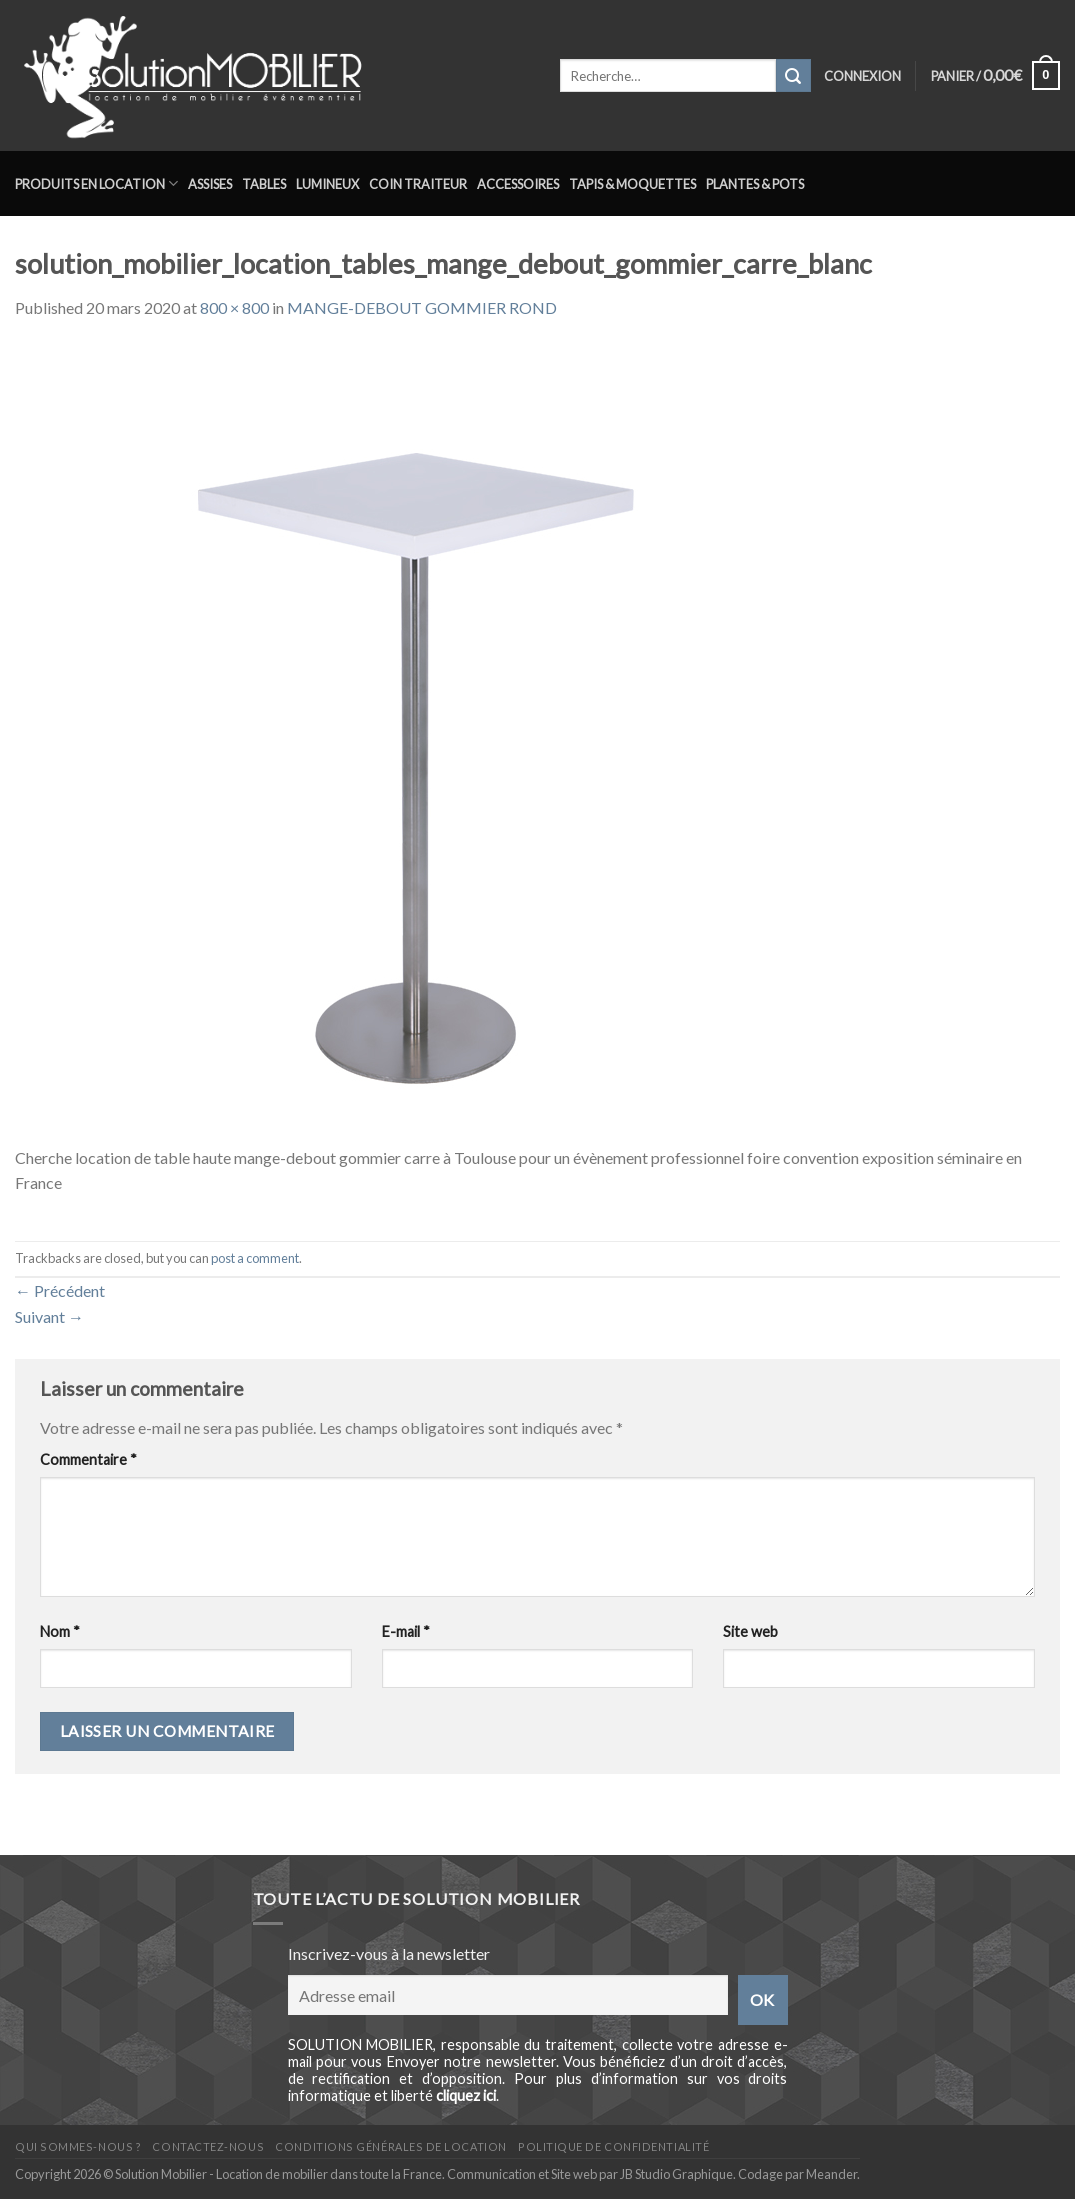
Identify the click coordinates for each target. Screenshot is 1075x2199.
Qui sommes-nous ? (78, 2146)
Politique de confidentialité (613, 2146)
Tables (264, 184)
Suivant (49, 1316)
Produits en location (96, 183)
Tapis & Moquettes (632, 184)
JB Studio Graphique (676, 2174)
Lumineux (327, 184)
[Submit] (793, 76)
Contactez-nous (208, 2146)
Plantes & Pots (755, 184)
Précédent (60, 1290)
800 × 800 (234, 307)
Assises (210, 184)
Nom (60, 1631)
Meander (831, 2174)
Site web (750, 1631)
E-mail (406, 1631)
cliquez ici (466, 2095)
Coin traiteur (418, 184)
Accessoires (518, 184)
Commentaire (88, 1459)
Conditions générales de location (390, 2146)
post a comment (255, 1258)
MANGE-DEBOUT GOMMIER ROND (422, 307)
